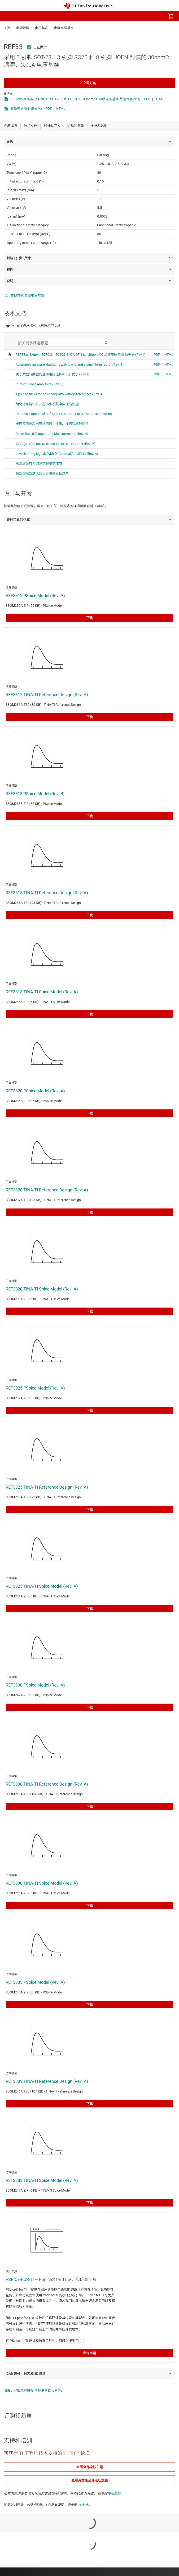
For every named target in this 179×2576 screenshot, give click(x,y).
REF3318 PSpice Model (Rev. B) (35, 793)
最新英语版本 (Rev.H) (26, 108)
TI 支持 (83, 2505)
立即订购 (89, 83)
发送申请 (89, 2353)
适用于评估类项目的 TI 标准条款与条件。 (34, 2390)
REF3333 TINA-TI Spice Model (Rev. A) (42, 2180)
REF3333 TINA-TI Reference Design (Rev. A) (47, 2081)
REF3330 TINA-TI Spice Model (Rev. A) (42, 1883)
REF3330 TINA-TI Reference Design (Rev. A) (47, 1784)
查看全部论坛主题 (89, 2467)
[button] (8, 16)
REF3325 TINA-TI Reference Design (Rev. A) (47, 1487)
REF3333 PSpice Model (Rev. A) (35, 1982)
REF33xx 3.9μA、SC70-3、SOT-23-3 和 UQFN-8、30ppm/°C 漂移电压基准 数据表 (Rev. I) (75, 99)
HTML (159, 99)
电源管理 (22, 28)
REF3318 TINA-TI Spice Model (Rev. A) (42, 991)
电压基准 (41, 28)
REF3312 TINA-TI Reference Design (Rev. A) (47, 694)
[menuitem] (130, 16)
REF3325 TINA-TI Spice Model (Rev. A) (42, 1586)
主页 (7, 28)
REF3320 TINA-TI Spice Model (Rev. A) (42, 1288)
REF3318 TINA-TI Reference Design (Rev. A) (47, 892)
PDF (147, 99)
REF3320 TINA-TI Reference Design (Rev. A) (47, 1189)
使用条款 (114, 2493)
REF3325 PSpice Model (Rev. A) (35, 1388)
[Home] (89, 6)
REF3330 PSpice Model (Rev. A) (35, 1684)
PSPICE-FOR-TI (20, 2279)
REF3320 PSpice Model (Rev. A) (35, 1090)
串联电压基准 (64, 28)
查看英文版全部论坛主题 (89, 2480)
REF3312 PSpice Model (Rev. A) (35, 595)
